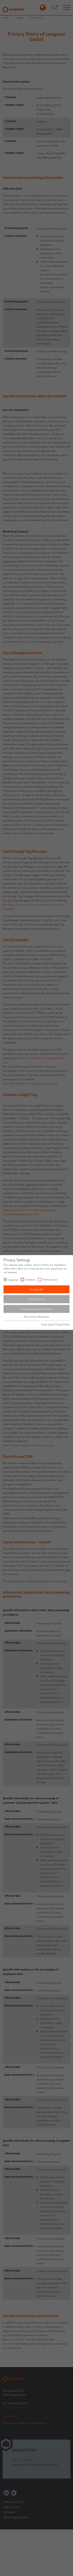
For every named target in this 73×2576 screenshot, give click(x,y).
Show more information (36, 1316)
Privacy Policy (62, 1324)
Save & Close (36, 1299)
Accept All (36, 1289)
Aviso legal (47, 1324)
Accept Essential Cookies (36, 1309)
